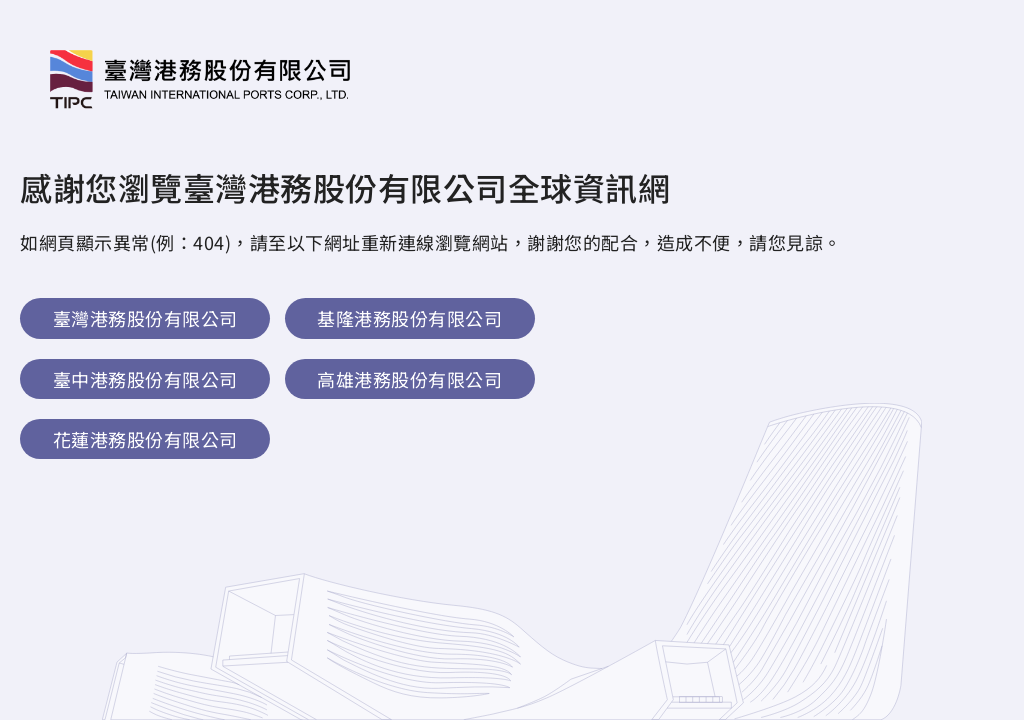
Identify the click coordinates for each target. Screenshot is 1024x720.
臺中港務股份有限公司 (145, 379)
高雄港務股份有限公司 (409, 379)
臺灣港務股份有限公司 (145, 318)
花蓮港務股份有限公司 (145, 439)
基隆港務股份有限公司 (409, 318)
